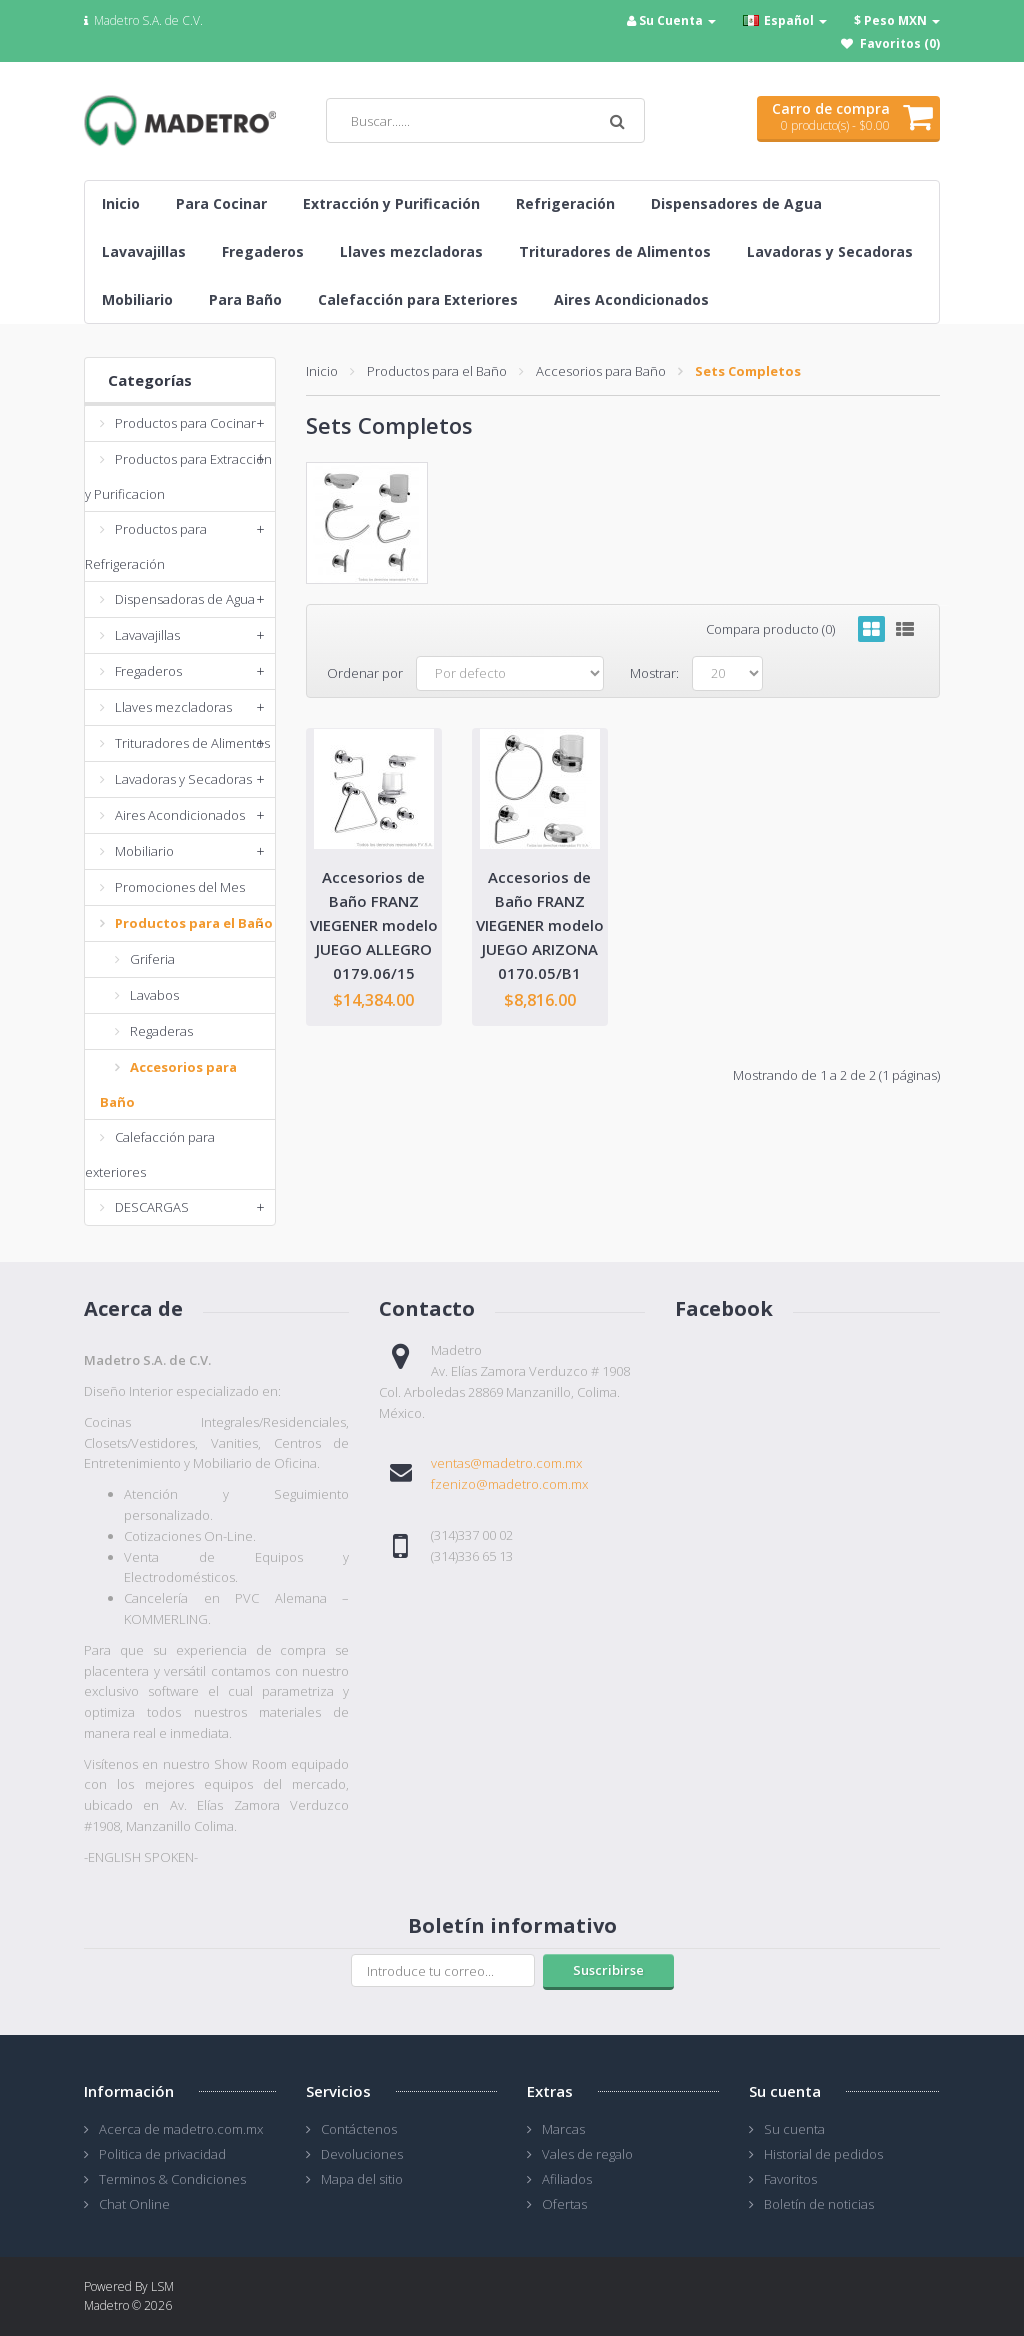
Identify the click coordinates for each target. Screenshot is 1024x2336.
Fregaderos (148, 671)
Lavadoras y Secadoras (183, 779)
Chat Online (134, 2204)
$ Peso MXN (897, 20)
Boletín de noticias (819, 2204)
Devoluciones (362, 2154)
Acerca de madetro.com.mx (181, 2129)
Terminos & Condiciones (172, 2179)
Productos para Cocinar (185, 423)
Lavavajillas (147, 635)
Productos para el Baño (194, 923)
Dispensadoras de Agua (185, 599)
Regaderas (161, 1031)
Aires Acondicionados (180, 815)
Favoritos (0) (900, 43)
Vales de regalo (587, 2154)
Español (785, 20)
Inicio (322, 371)
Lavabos (154, 995)
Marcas (563, 2129)
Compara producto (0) (770, 629)
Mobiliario (144, 851)
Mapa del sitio (362, 2179)
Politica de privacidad (162, 2154)
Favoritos (790, 2179)
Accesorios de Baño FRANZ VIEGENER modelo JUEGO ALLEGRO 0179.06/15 (374, 925)
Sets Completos (748, 371)
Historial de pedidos (823, 2154)
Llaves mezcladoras (173, 707)
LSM (162, 2286)
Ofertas (564, 2204)
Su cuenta (794, 2129)
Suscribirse (608, 1970)
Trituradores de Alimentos (192, 743)
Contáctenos (359, 2129)
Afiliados (567, 2179)
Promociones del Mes (180, 887)
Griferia (152, 959)
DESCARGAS (152, 1207)
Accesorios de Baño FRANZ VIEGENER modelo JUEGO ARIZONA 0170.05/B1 (540, 925)
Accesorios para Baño (601, 371)
